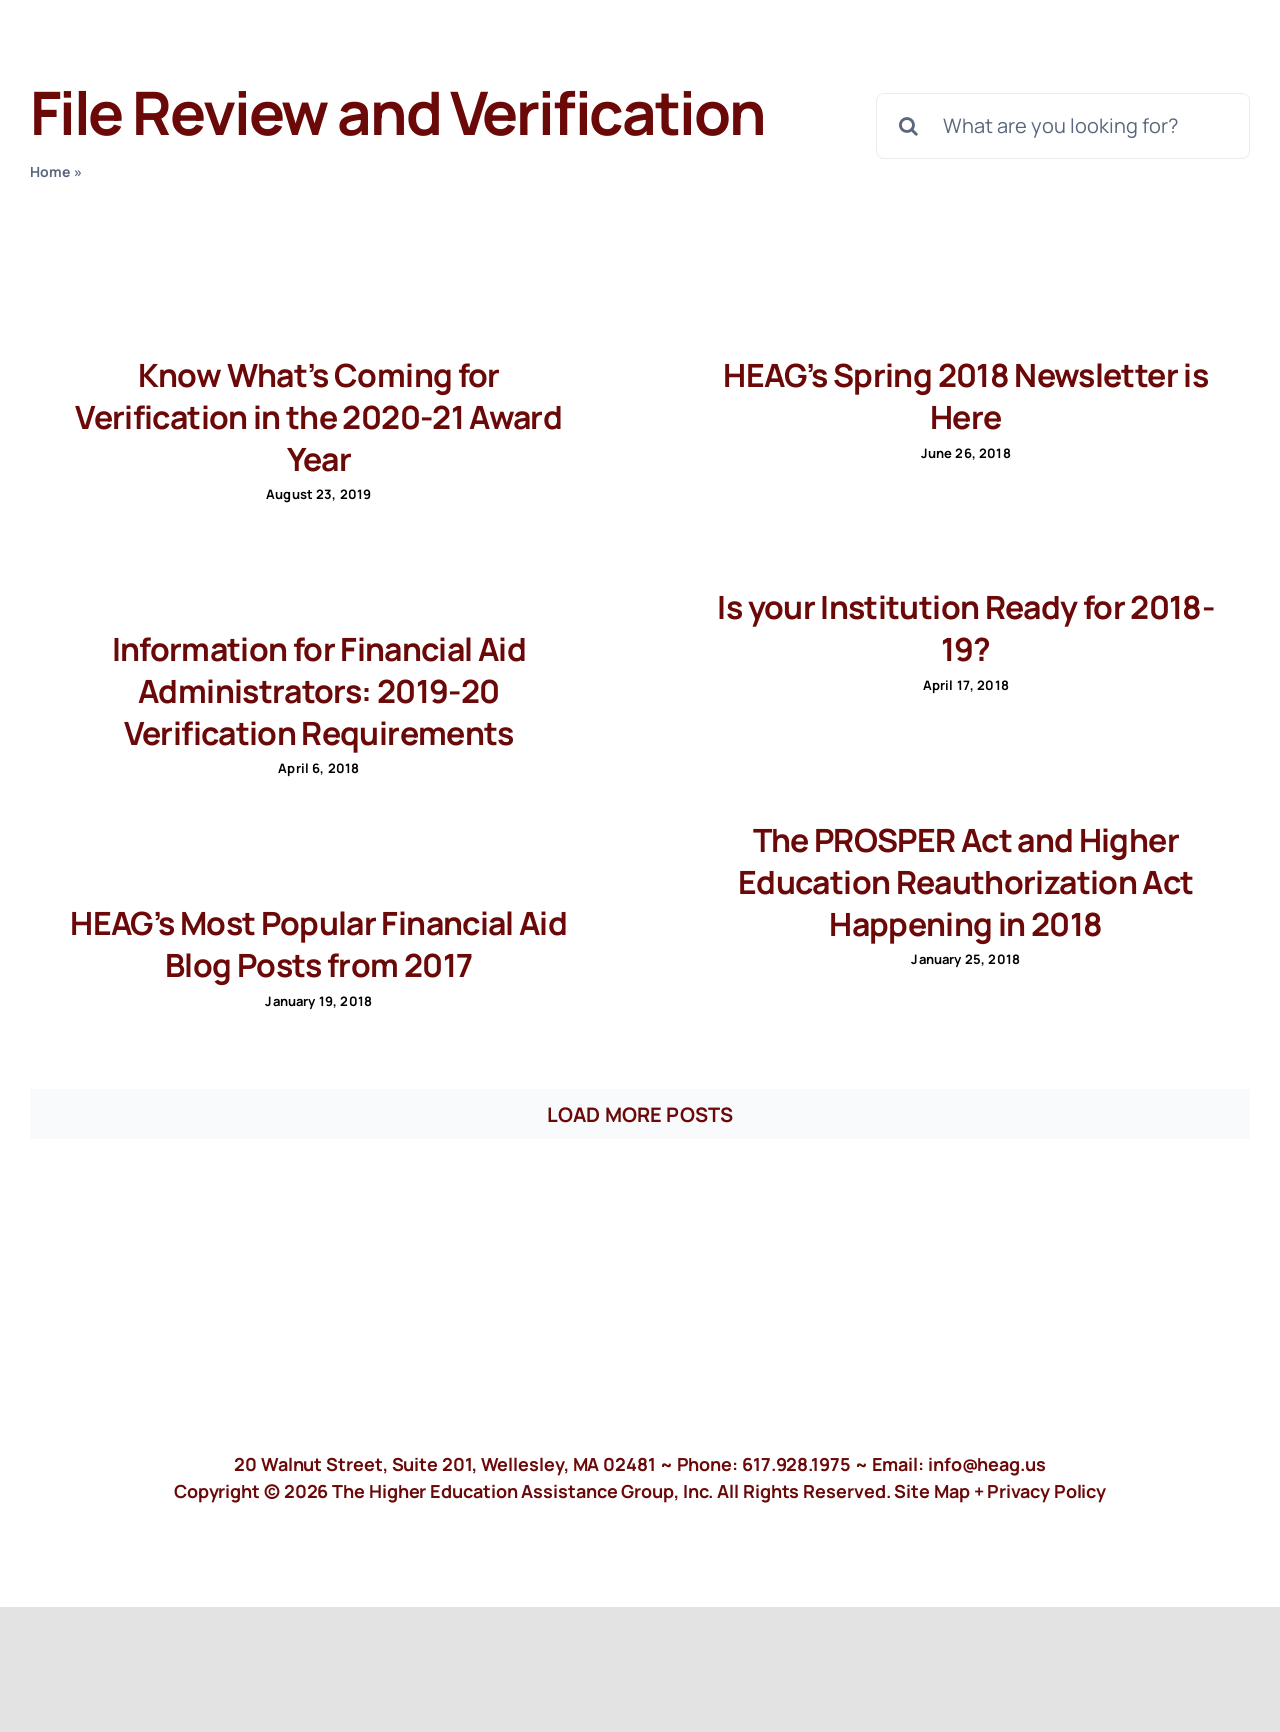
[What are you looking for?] (1063, 126)
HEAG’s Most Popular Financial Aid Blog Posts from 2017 (318, 944)
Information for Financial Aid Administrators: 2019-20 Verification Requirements (319, 690)
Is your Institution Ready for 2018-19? (965, 628)
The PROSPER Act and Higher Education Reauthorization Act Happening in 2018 (965, 881)
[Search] (909, 126)
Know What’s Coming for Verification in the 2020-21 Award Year (318, 416)
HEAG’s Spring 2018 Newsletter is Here (965, 396)
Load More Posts (640, 1114)
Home (50, 171)
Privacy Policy (1046, 1491)
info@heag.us (987, 1464)
